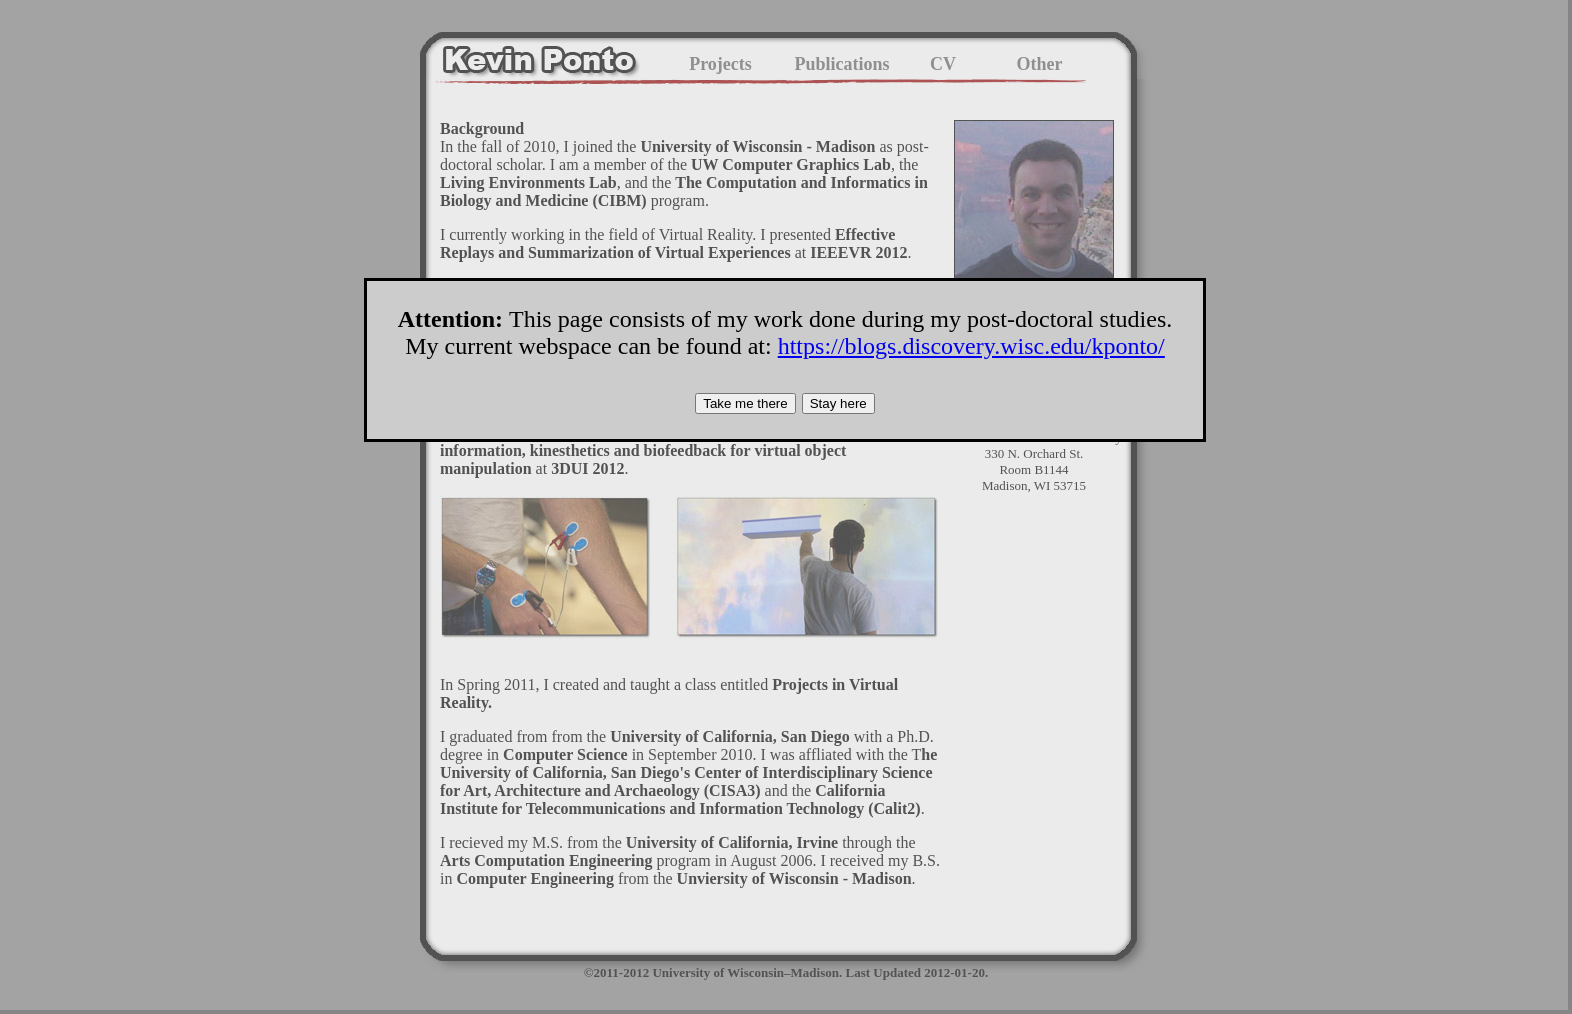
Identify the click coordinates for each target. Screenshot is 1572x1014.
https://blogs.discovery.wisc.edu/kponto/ (971, 346)
